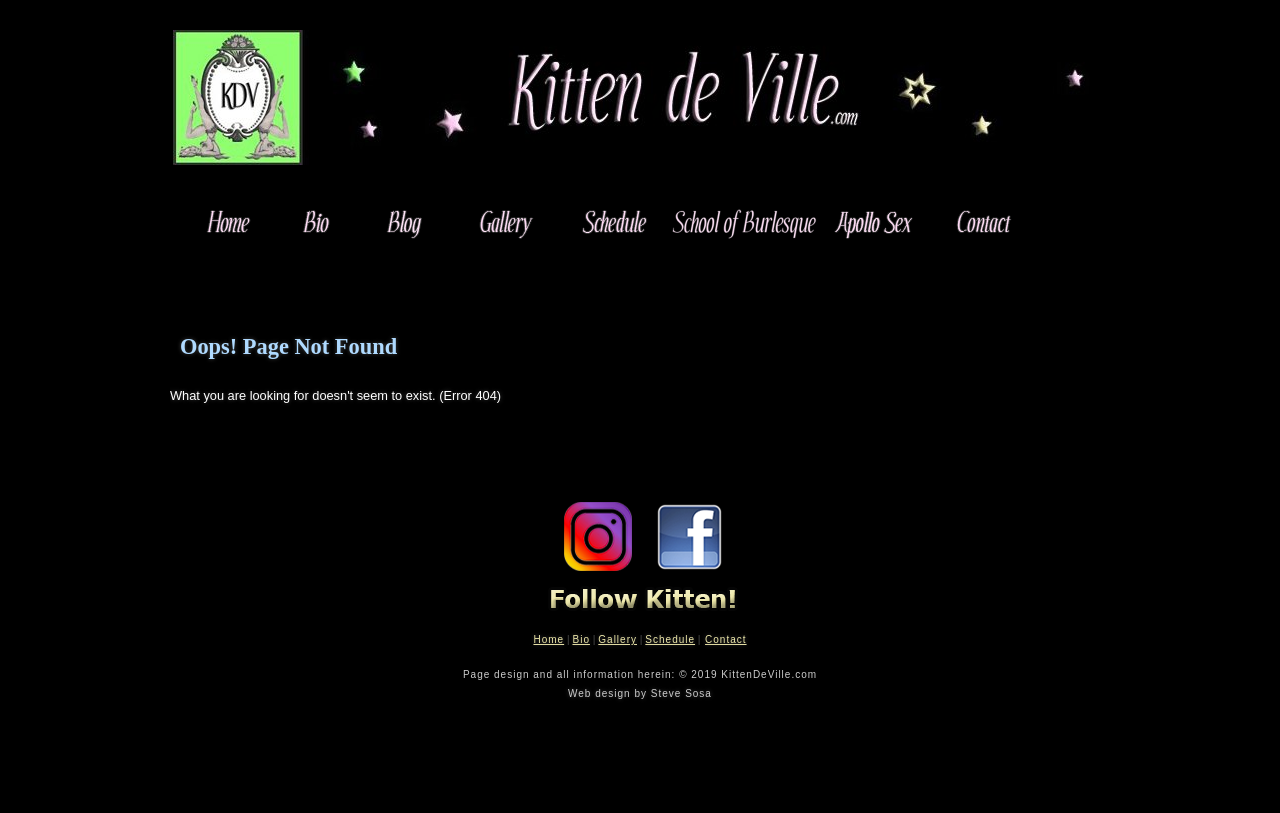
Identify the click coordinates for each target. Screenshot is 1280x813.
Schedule (670, 639)
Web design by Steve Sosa (640, 693)
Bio (580, 639)
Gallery (617, 639)
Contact (725, 639)
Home (548, 639)
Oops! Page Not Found (288, 346)
